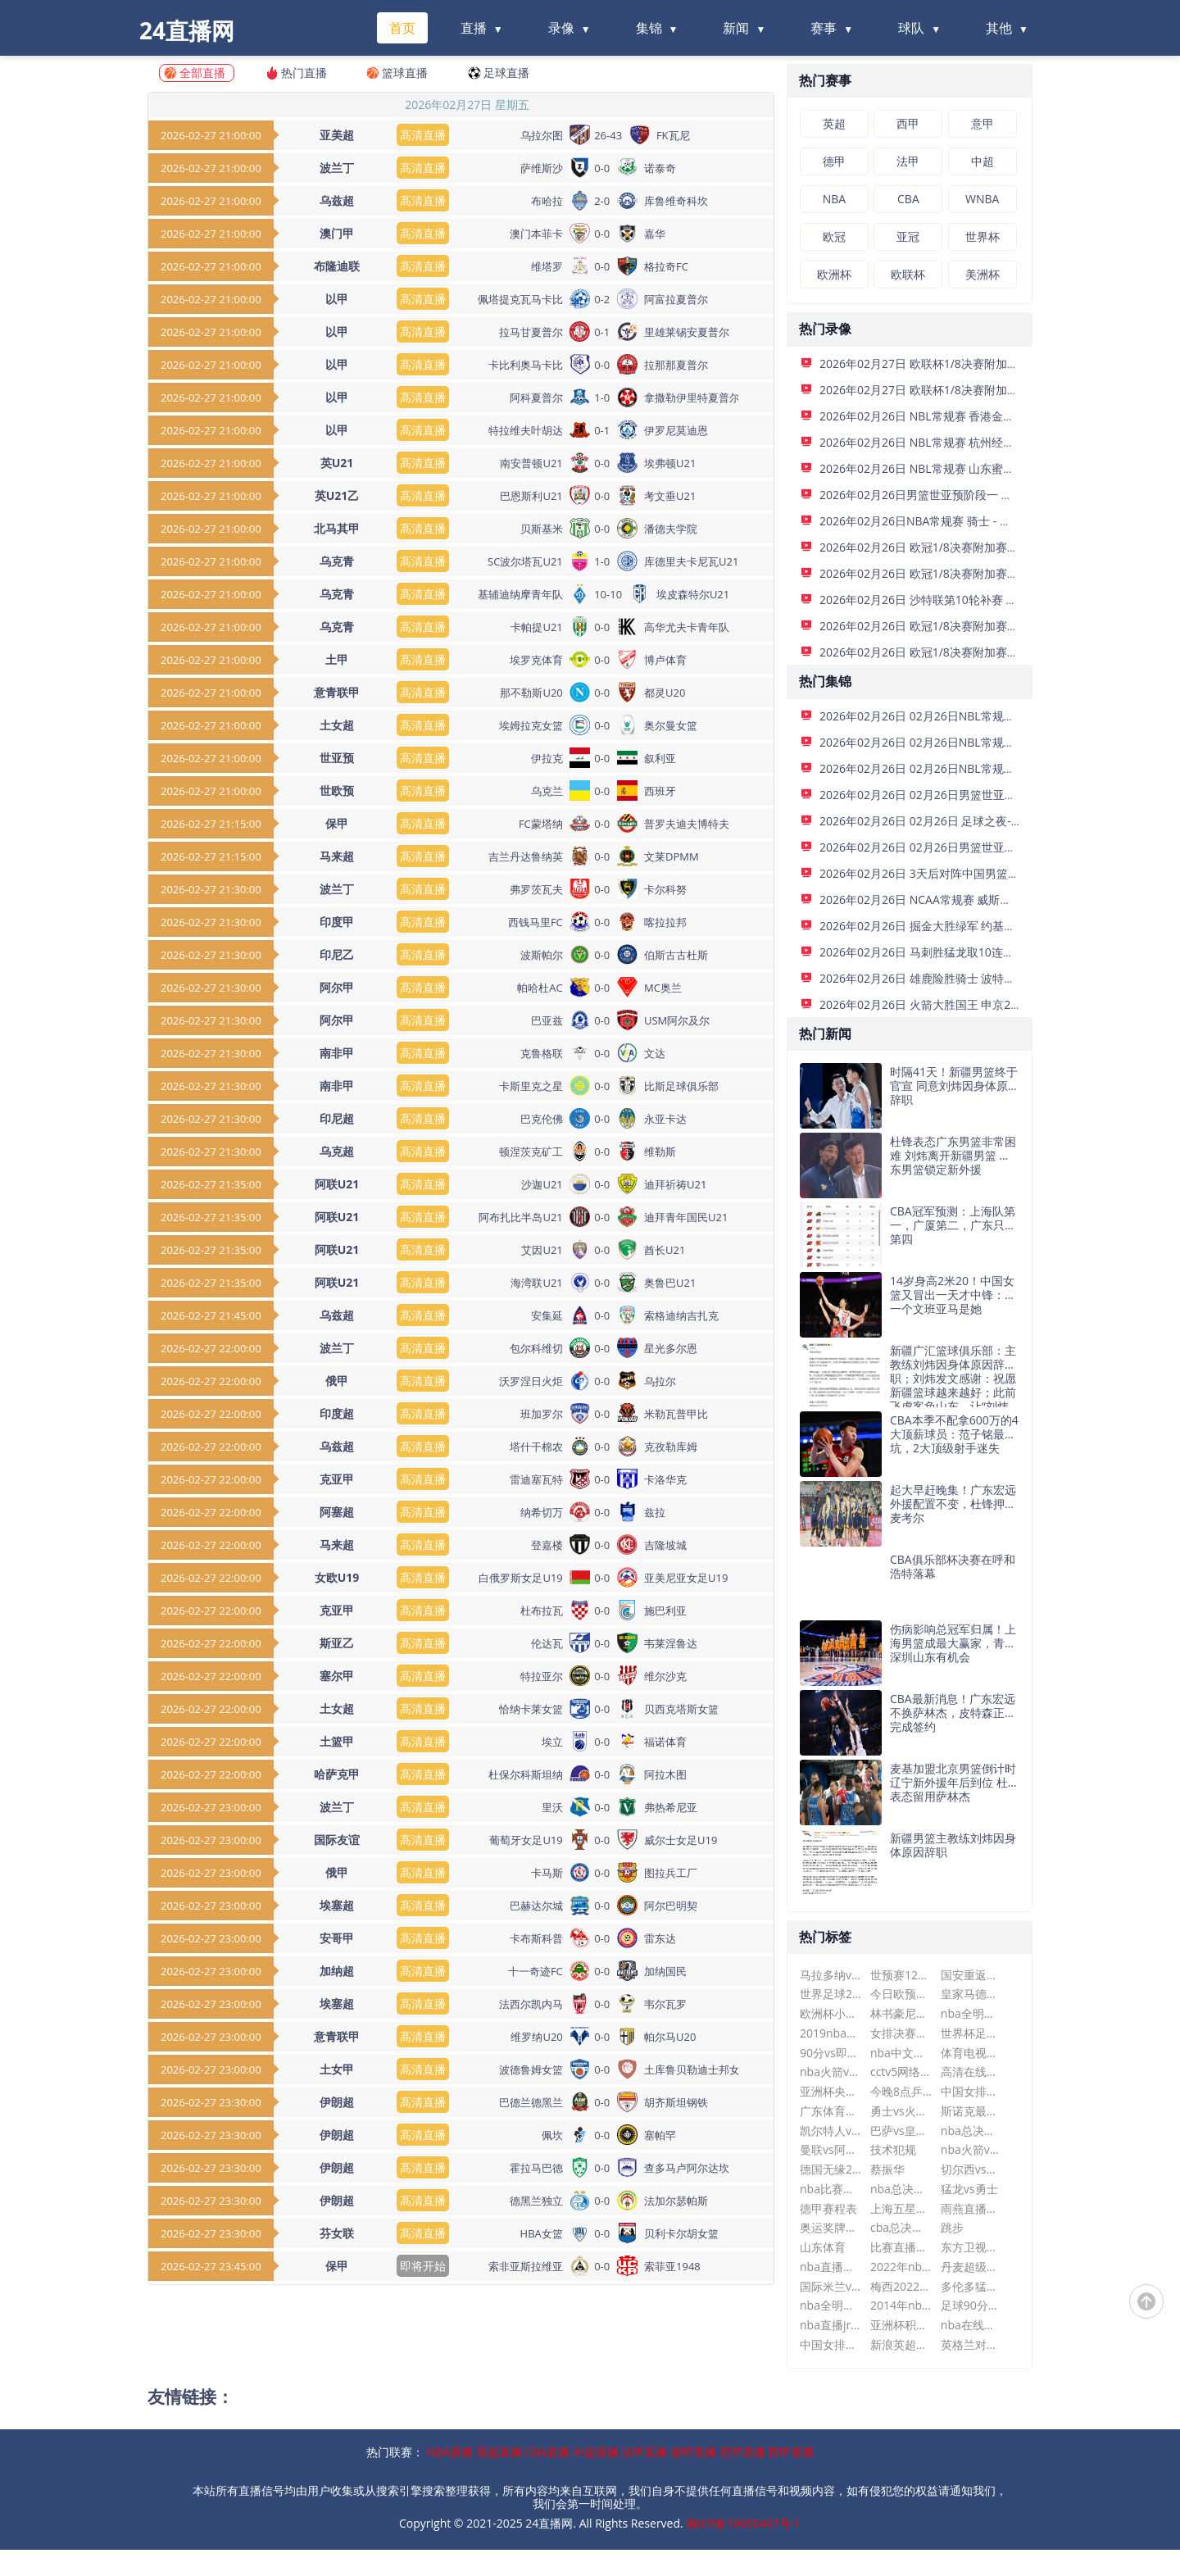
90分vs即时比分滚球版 (830, 2052)
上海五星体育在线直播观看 (901, 2208)
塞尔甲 (337, 1675)
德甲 (834, 161)
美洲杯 (982, 274)
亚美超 (337, 135)
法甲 (907, 161)
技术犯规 (893, 2149)
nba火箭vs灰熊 (971, 2149)
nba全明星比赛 (830, 2305)
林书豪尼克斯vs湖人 (901, 2013)
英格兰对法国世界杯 (971, 2344)
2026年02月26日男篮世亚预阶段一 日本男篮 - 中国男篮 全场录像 (985, 494)
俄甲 (336, 1380)
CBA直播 (547, 2452)
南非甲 (337, 1053)
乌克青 (337, 561)
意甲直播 (742, 2452)
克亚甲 (337, 1479)
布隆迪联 (337, 266)
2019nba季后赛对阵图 (830, 2033)
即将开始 (423, 2266)
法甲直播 (644, 2452)
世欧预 (337, 790)
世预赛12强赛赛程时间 (901, 1975)
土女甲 (337, 2069)
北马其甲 (337, 528)
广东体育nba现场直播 (830, 2111)
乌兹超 (337, 200)
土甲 (336, 659)
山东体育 (823, 2247)
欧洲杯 (834, 274)
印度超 (337, 1413)
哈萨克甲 (337, 1774)
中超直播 (596, 2452)
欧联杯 (908, 274)
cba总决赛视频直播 (901, 2227)
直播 (474, 28)
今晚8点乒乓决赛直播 (901, 2091)
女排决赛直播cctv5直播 (901, 2033)
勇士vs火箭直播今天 (901, 2111)
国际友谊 (337, 1839)
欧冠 (834, 236)
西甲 (907, 123)
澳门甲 (337, 233)
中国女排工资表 (830, 2344)
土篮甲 (337, 1741)
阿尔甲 (337, 987)
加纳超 (337, 1971)
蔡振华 (887, 2169)
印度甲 (337, 921)
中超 (982, 161)
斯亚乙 (337, 1643)
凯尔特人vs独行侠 (830, 2130)
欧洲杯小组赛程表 (830, 2013)
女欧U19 (337, 1577)
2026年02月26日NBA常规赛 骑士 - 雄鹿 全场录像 (945, 521)
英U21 (337, 462)
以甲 (336, 299)
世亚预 (337, 758)
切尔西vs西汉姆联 (971, 2169)
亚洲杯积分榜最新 (901, 2325)
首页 (402, 28)
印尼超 (337, 1118)
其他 (999, 28)
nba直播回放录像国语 (830, 2266)
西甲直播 (791, 2452)
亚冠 (907, 236)
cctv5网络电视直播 (901, 2071)
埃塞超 (337, 1905)
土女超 (337, 725)
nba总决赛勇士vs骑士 (901, 2189)
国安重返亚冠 (971, 1975)
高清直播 (423, 135)
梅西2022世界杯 (901, 2286)
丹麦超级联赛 (971, 2266)
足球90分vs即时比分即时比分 (971, 2305)
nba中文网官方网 (901, 2052)
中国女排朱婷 (971, 2091)
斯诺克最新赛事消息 (971, 2111)
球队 (911, 28)
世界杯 (982, 236)
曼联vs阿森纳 (830, 2149)
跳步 (952, 2227)
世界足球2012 (830, 1993)
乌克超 (337, 1151)
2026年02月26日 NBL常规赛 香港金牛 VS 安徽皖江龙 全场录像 (979, 416)
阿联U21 (337, 1184)
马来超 (337, 856)
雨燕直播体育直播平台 (971, 2208)
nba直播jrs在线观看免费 (830, 2325)
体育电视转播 (971, 2052)
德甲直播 (693, 2452)
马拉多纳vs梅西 (830, 1975)
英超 (834, 123)
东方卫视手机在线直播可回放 (971, 2247)
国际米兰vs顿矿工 (830, 2286)
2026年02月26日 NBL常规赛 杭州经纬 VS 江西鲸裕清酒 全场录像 (985, 442)
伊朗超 (337, 2102)
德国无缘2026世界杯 (830, 2169)
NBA (834, 199)
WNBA (982, 199)
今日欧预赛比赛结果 (901, 1993)
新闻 (736, 28)
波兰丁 (337, 167)
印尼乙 (337, 954)
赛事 (823, 28)
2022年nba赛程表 (901, 2266)
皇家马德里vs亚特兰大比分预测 (971, 1993)
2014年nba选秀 (901, 2305)
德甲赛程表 (828, 2208)
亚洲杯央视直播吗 (830, 2091)
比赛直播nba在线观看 (901, 2247)
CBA (908, 199)
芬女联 (337, 2233)
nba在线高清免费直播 (971, 2325)
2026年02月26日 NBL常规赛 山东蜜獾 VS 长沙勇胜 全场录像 (973, 468)
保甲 (336, 823)
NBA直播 (450, 2452)
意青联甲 (337, 692)
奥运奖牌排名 (830, 2227)
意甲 (982, 123)
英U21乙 (337, 495)
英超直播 (499, 2452)
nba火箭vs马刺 (830, 2071)
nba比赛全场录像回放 (830, 2189)
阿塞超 (337, 1512)
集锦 (649, 28)
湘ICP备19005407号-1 (743, 2523)
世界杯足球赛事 (971, 2033)
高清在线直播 (971, 2071)
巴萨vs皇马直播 (901, 2130)
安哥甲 (337, 1938)
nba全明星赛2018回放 (971, 2013)
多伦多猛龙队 (971, 2286)
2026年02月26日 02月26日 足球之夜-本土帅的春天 (949, 821)
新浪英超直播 (901, 2344)
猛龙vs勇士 (969, 2189)
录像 (561, 28)
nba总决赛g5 (971, 2130)
